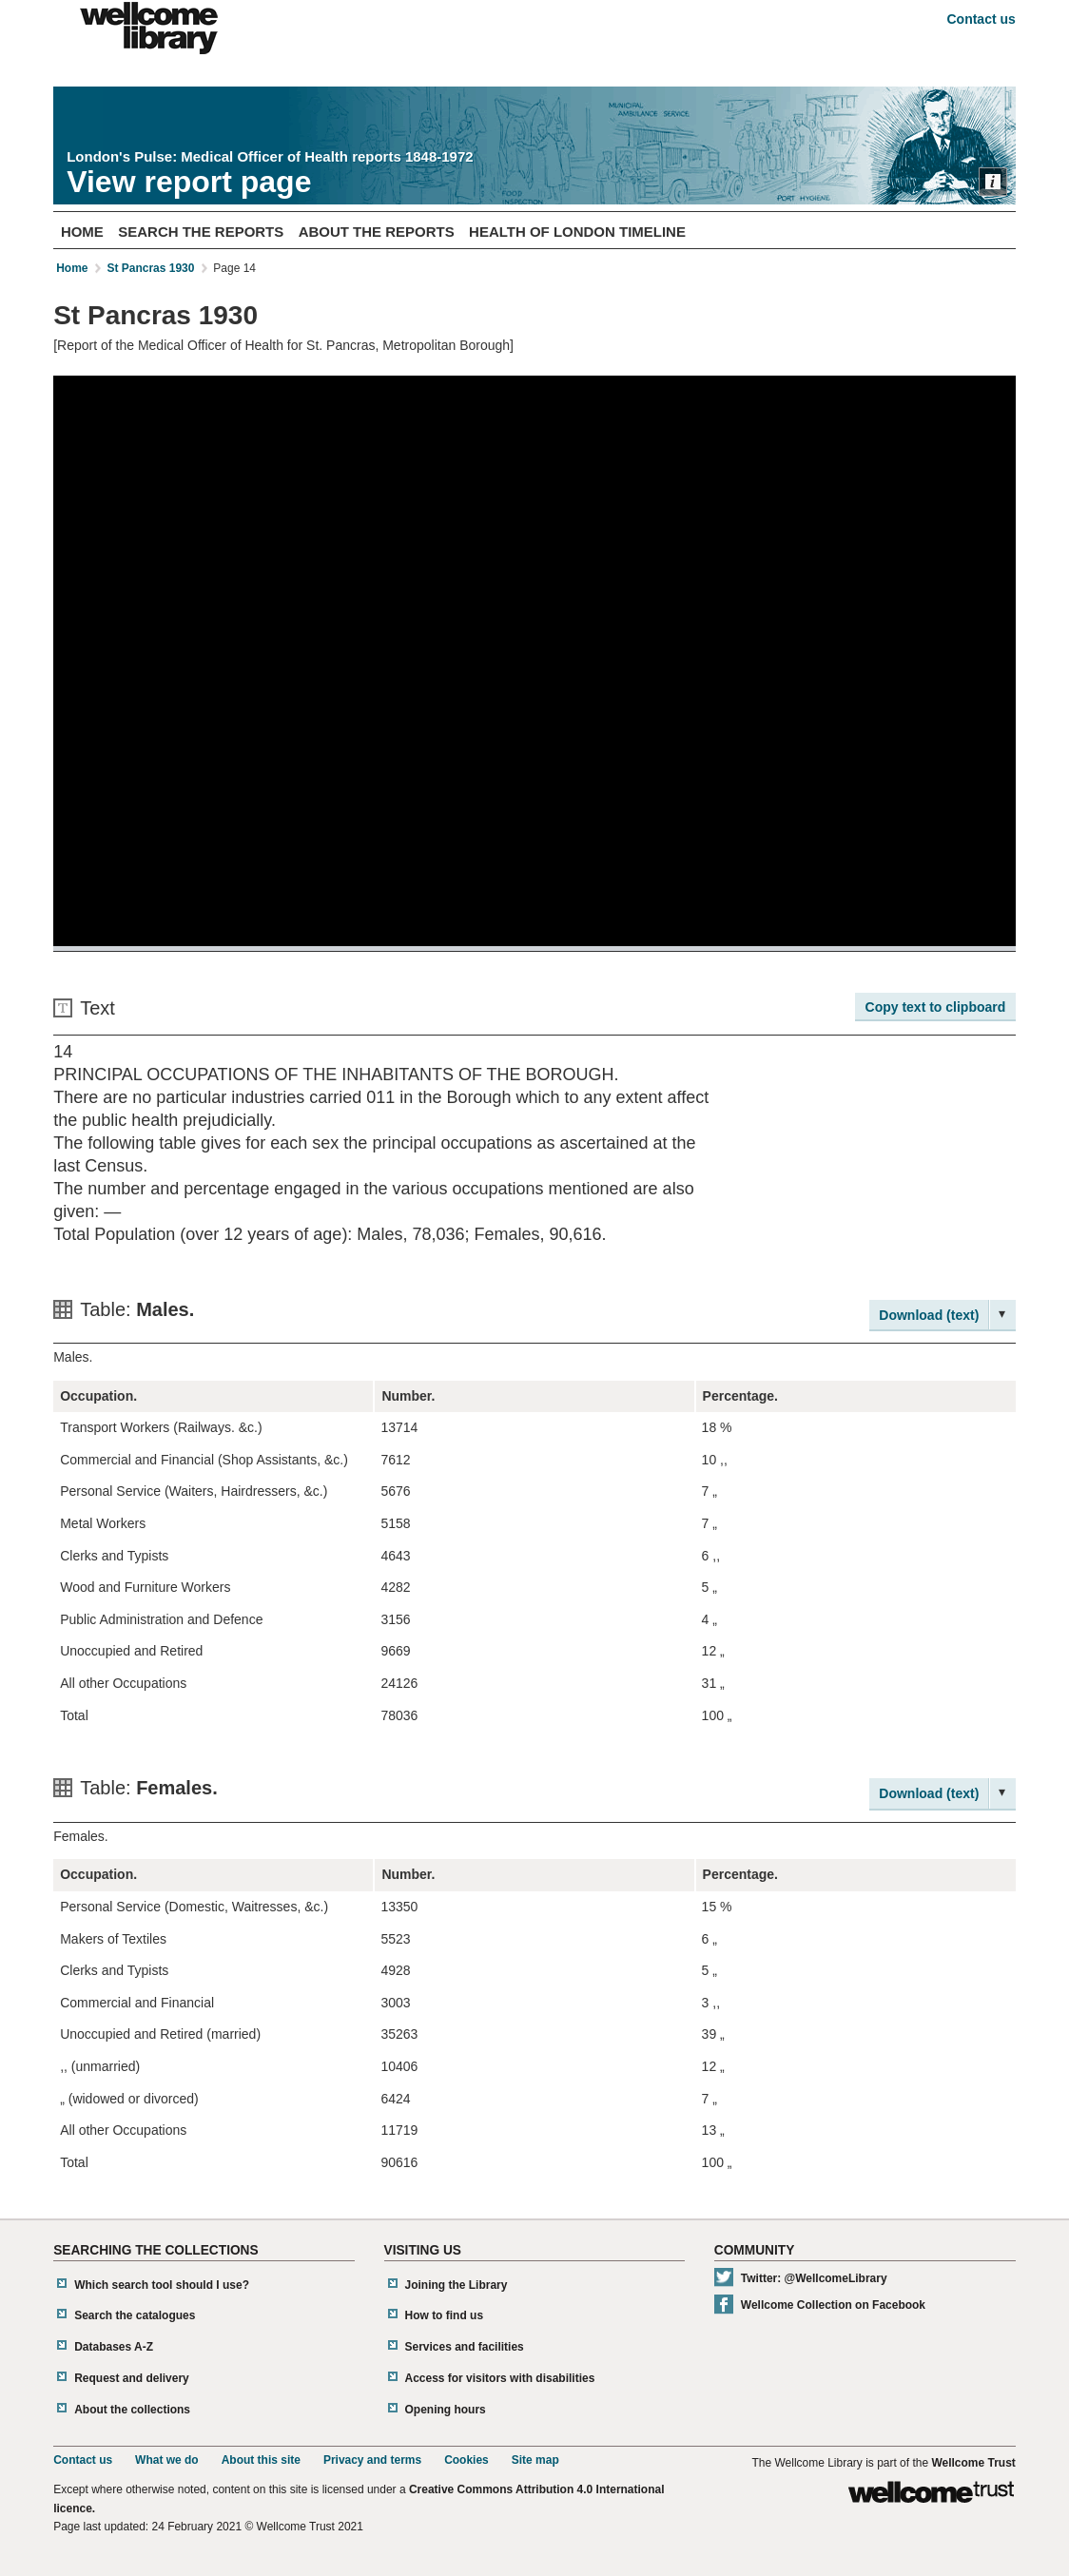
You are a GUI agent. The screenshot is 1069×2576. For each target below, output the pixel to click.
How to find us (444, 2315)
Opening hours (445, 2409)
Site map (535, 2460)
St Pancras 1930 (150, 268)
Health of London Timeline (577, 231)
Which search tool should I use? (161, 2285)
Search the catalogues (134, 2315)
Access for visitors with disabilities (500, 2378)
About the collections (132, 2409)
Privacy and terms (372, 2460)
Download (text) (929, 1315)
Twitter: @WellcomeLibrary (814, 2278)
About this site (261, 2460)
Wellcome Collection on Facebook (833, 2305)
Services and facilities (464, 2346)
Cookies (466, 2460)
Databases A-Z (113, 2346)
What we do (167, 2460)
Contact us (980, 19)
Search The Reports (200, 231)
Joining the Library (456, 2285)
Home (82, 231)
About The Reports (377, 231)
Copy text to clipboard (935, 1007)
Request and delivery (131, 2378)
